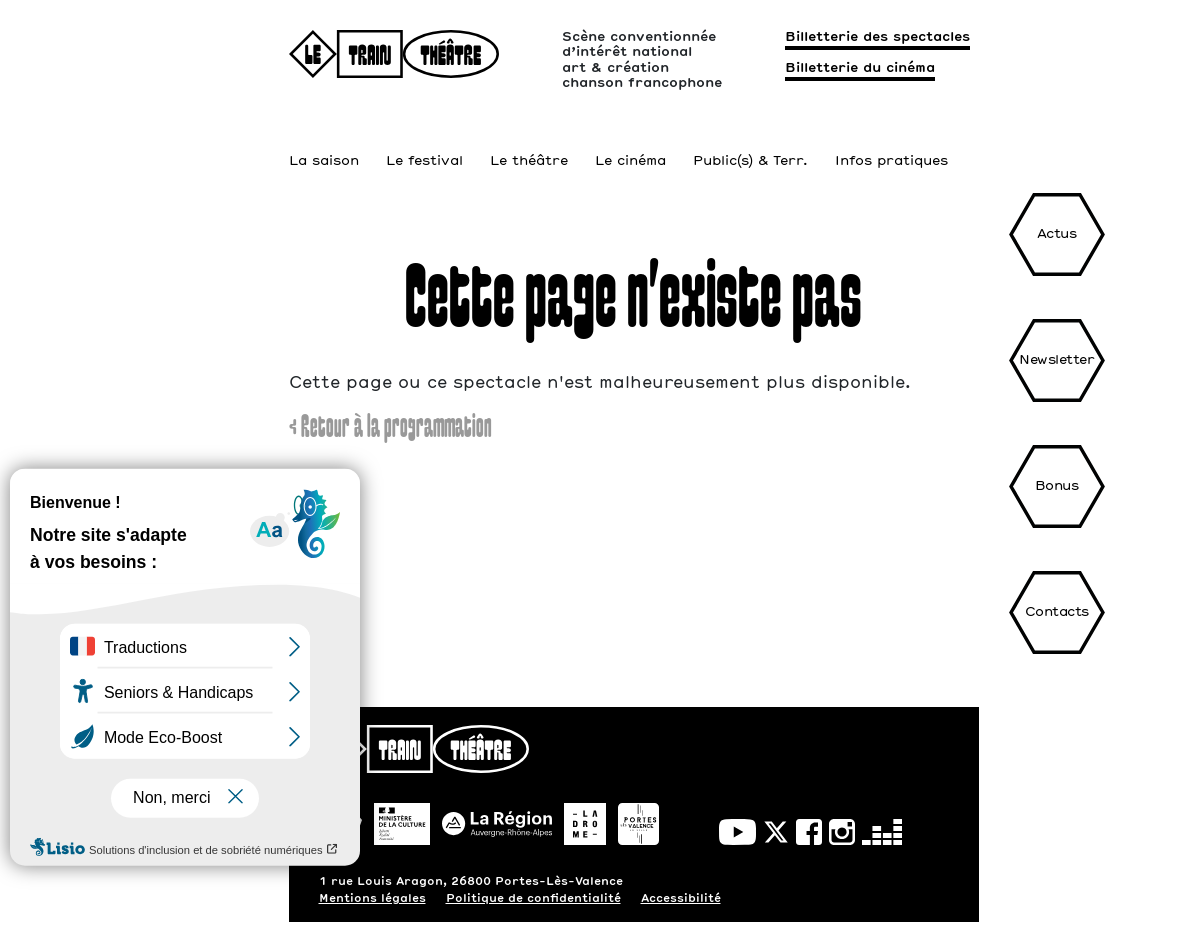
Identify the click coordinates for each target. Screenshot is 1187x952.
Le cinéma (630, 141)
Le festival (424, 141)
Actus (1057, 234)
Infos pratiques (891, 141)
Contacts (1057, 612)
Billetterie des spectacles (877, 37)
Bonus (1057, 486)
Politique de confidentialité (533, 898)
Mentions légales (372, 898)
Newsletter (1056, 360)
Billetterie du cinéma (860, 68)
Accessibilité (681, 898)
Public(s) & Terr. (750, 141)
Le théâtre (529, 141)
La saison (324, 141)
